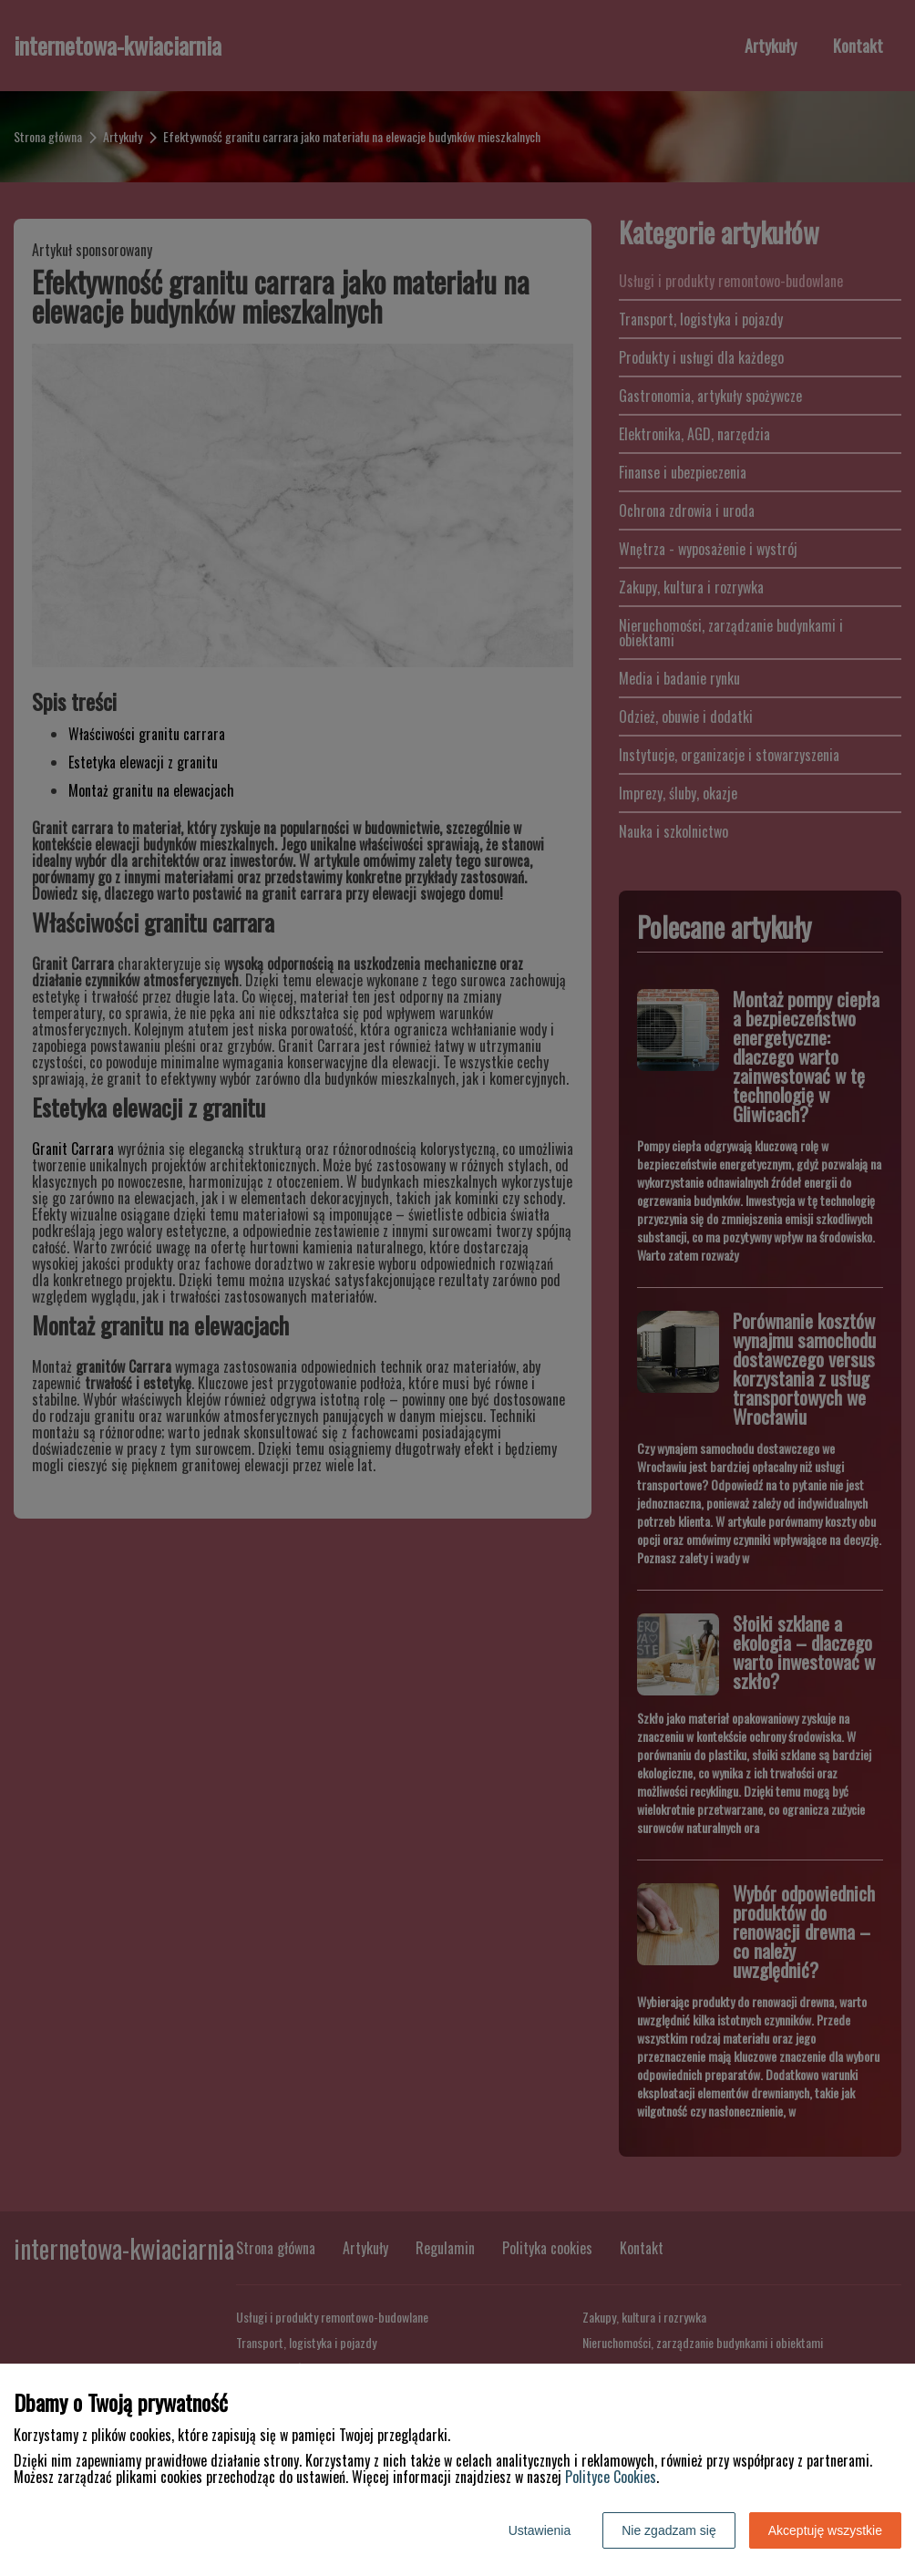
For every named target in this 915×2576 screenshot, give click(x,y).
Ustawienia (540, 2530)
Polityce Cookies (610, 2477)
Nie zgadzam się (669, 2530)
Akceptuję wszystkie (825, 2530)
